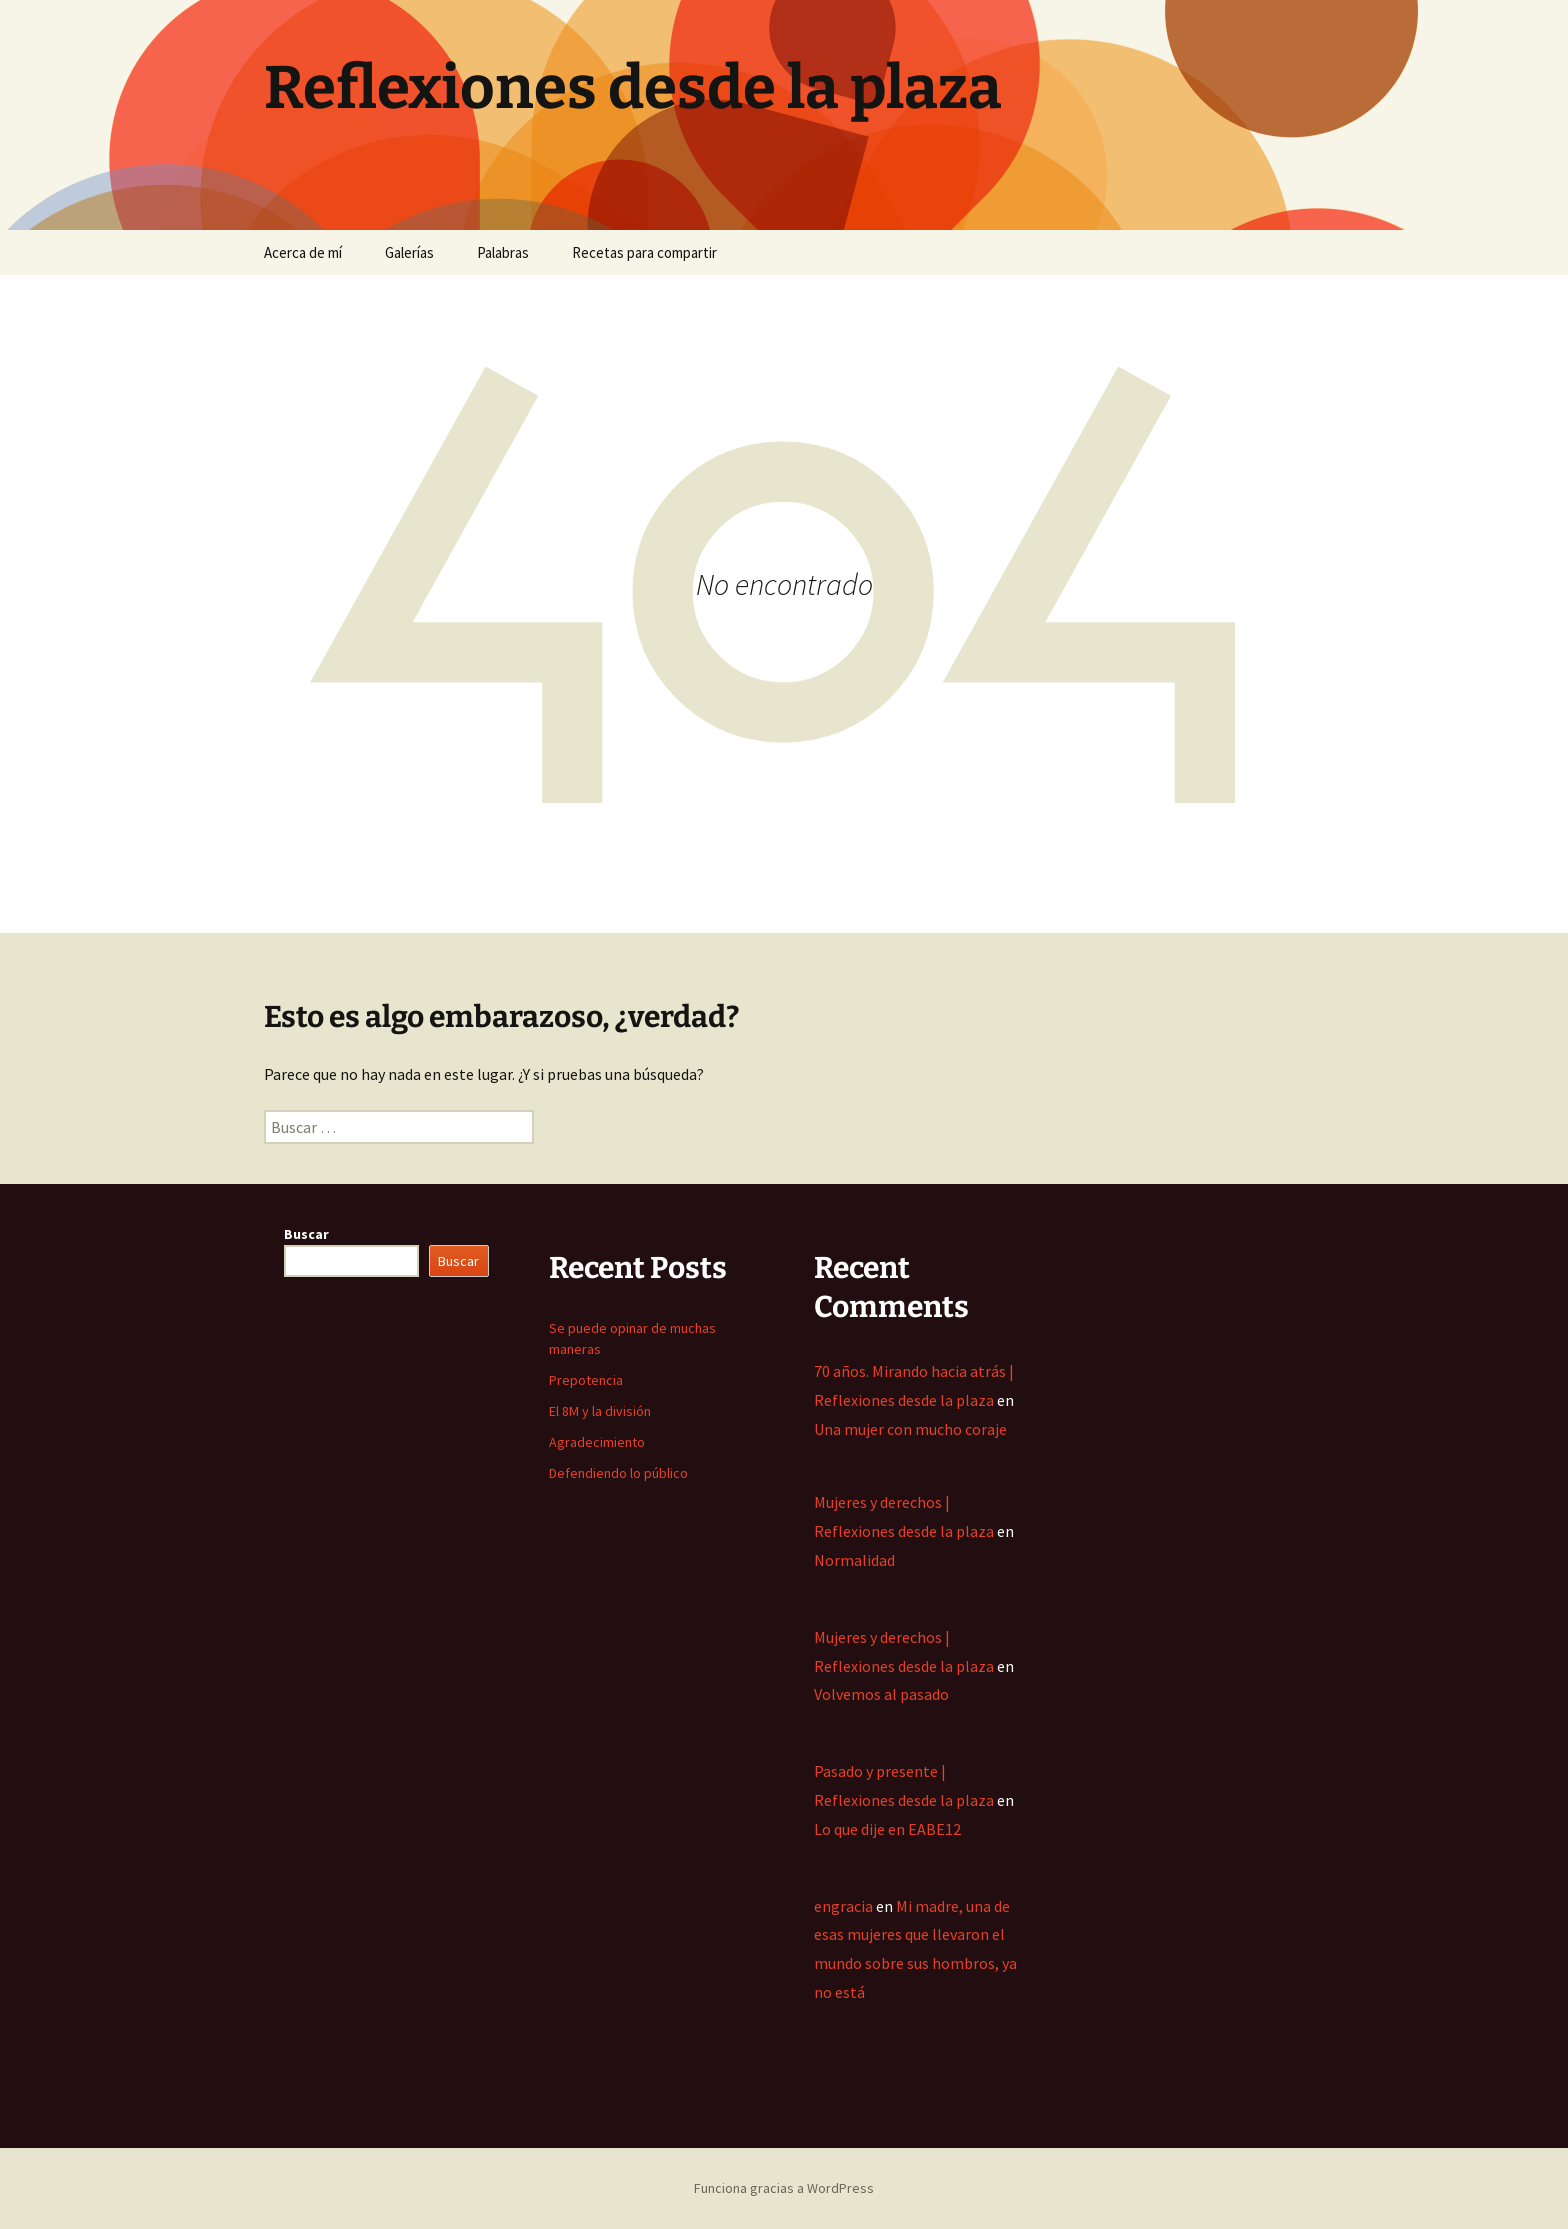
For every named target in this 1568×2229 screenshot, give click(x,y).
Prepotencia (586, 1380)
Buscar (306, 1234)
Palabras (503, 252)
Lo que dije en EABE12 (887, 1829)
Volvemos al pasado (881, 1694)
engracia (843, 1906)
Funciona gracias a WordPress (784, 2188)
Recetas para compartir (644, 252)
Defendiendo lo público (618, 1473)
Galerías (409, 252)
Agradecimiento (597, 1442)
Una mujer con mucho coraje (910, 1429)
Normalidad (854, 1560)
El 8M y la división (600, 1411)
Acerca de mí (303, 252)
